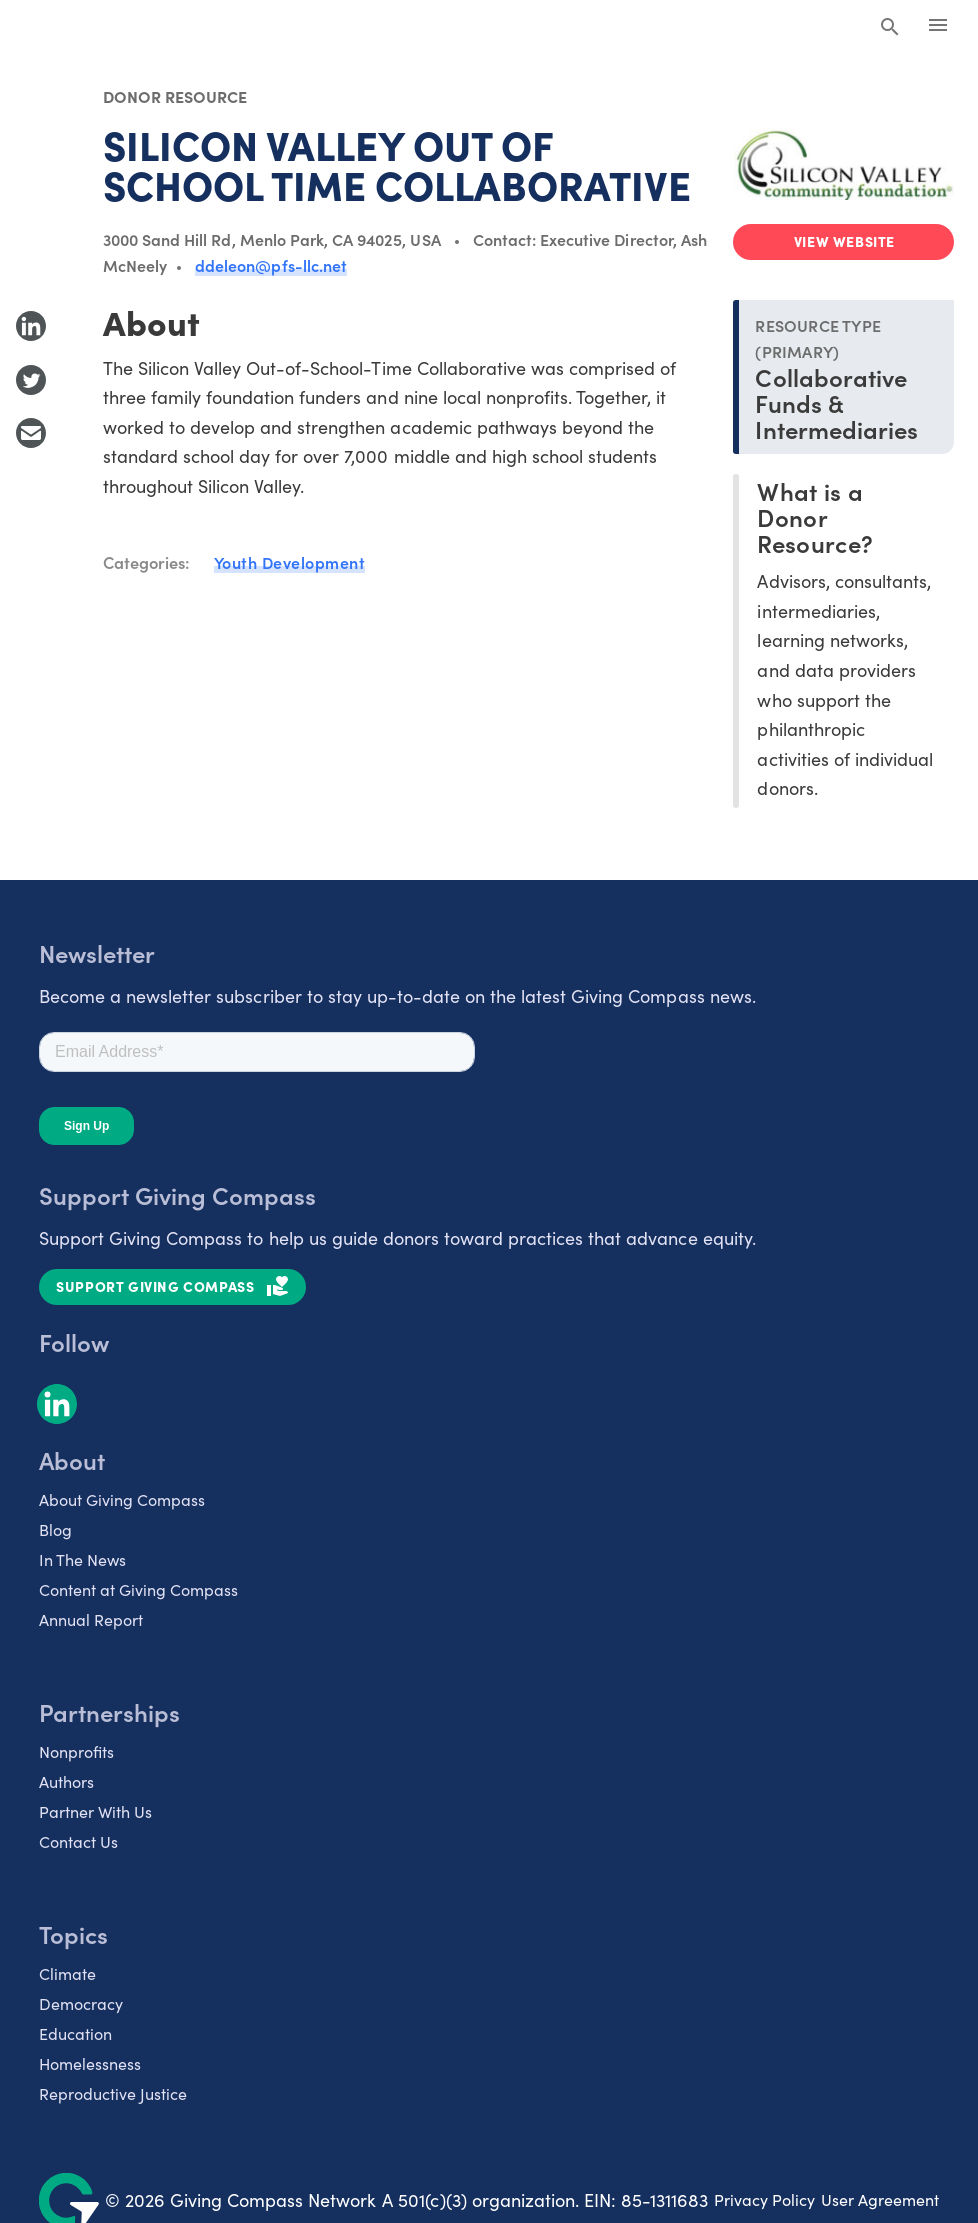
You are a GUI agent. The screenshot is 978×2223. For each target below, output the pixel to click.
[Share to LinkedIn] (31, 326)
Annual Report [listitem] (91, 1619)
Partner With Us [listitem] (95, 1811)
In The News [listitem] (82, 1559)
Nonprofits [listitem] (76, 1751)
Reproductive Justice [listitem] (113, 2093)
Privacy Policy (764, 2199)
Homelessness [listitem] (90, 2063)
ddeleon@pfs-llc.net (271, 265)
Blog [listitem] (55, 1529)
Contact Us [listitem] (78, 1841)
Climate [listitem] (67, 1973)
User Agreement (880, 2199)
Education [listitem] (75, 2033)
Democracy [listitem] (81, 2003)
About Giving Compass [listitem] (122, 1499)
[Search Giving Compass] (890, 28)
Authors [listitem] (66, 1781)
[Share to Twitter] (31, 380)
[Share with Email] (31, 433)
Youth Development (290, 562)
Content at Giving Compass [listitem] (138, 1589)
